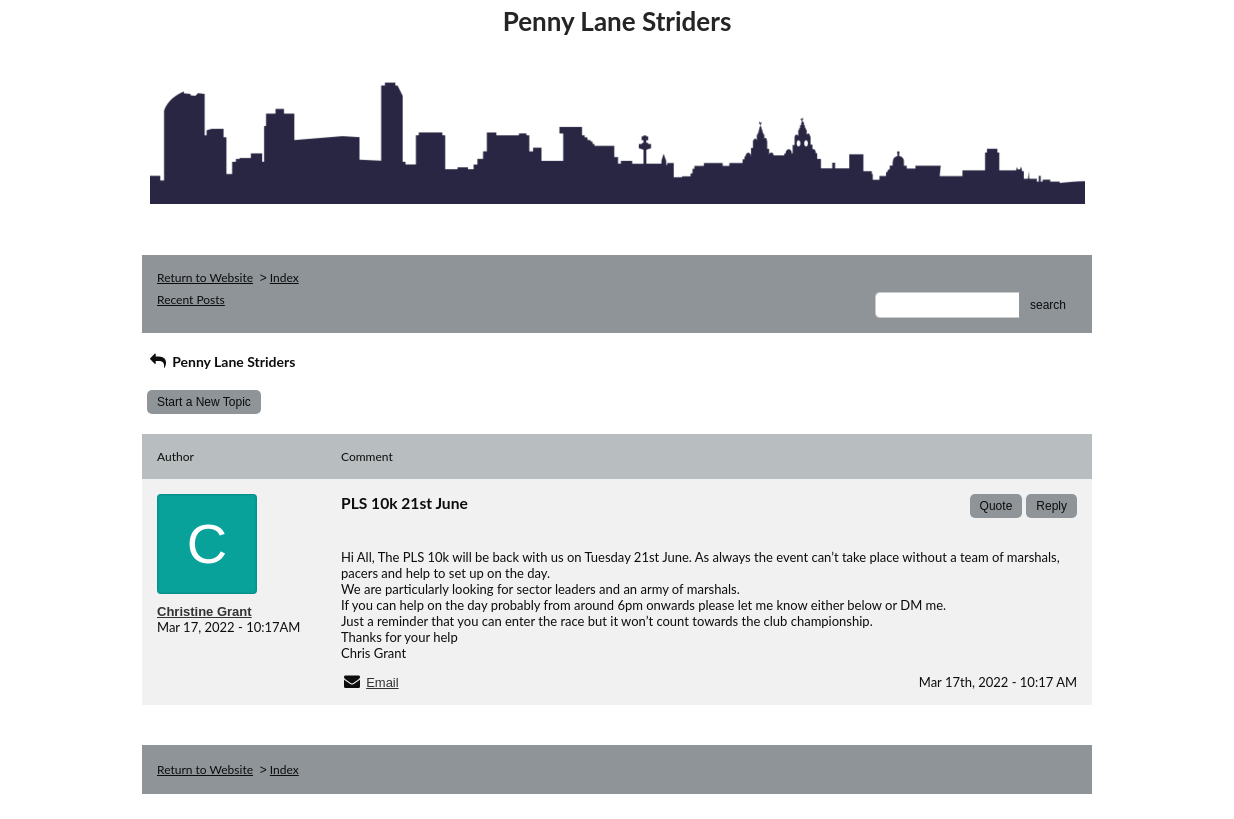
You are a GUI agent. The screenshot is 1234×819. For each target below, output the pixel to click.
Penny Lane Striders (221, 361)
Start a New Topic (204, 402)
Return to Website (205, 277)
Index (284, 277)
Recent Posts (191, 299)
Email (382, 682)
